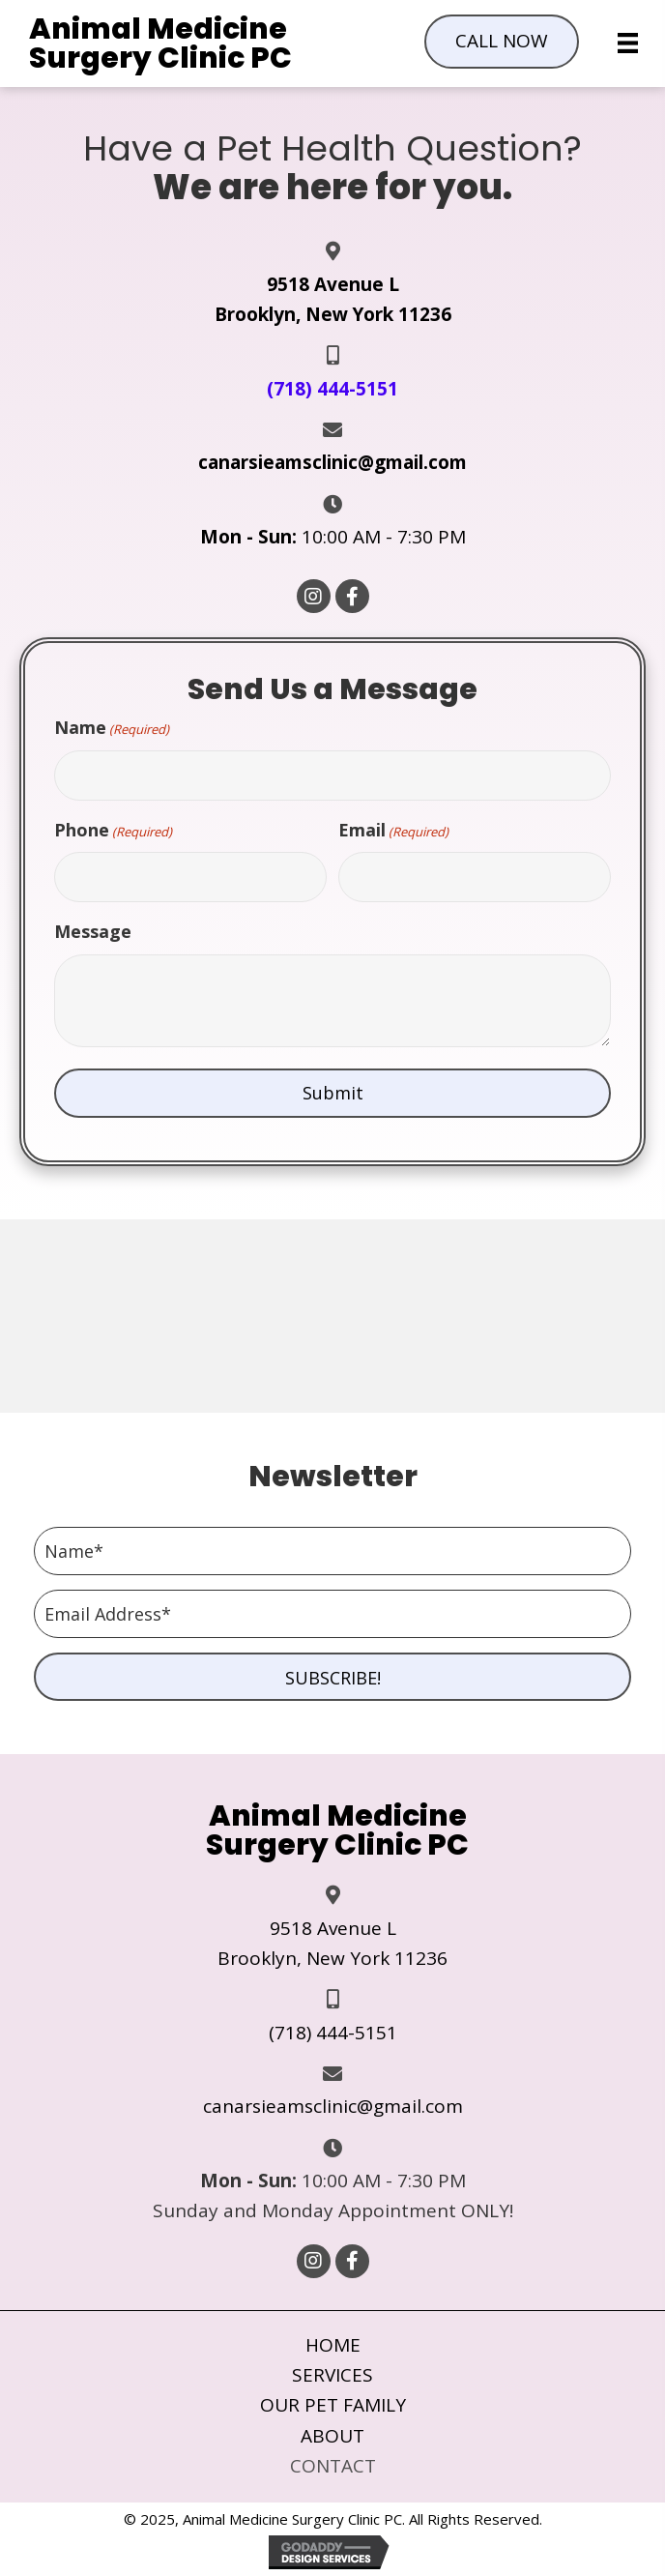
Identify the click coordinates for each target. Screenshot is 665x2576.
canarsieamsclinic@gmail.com (332, 462)
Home (333, 2344)
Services (332, 2374)
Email (393, 830)
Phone (113, 830)
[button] (501, 41)
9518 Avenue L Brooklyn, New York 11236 (332, 1943)
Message (92, 931)
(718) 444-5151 (333, 2032)
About (332, 2435)
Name (111, 728)
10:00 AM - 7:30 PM (333, 536)
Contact (333, 2465)
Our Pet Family (333, 2404)
